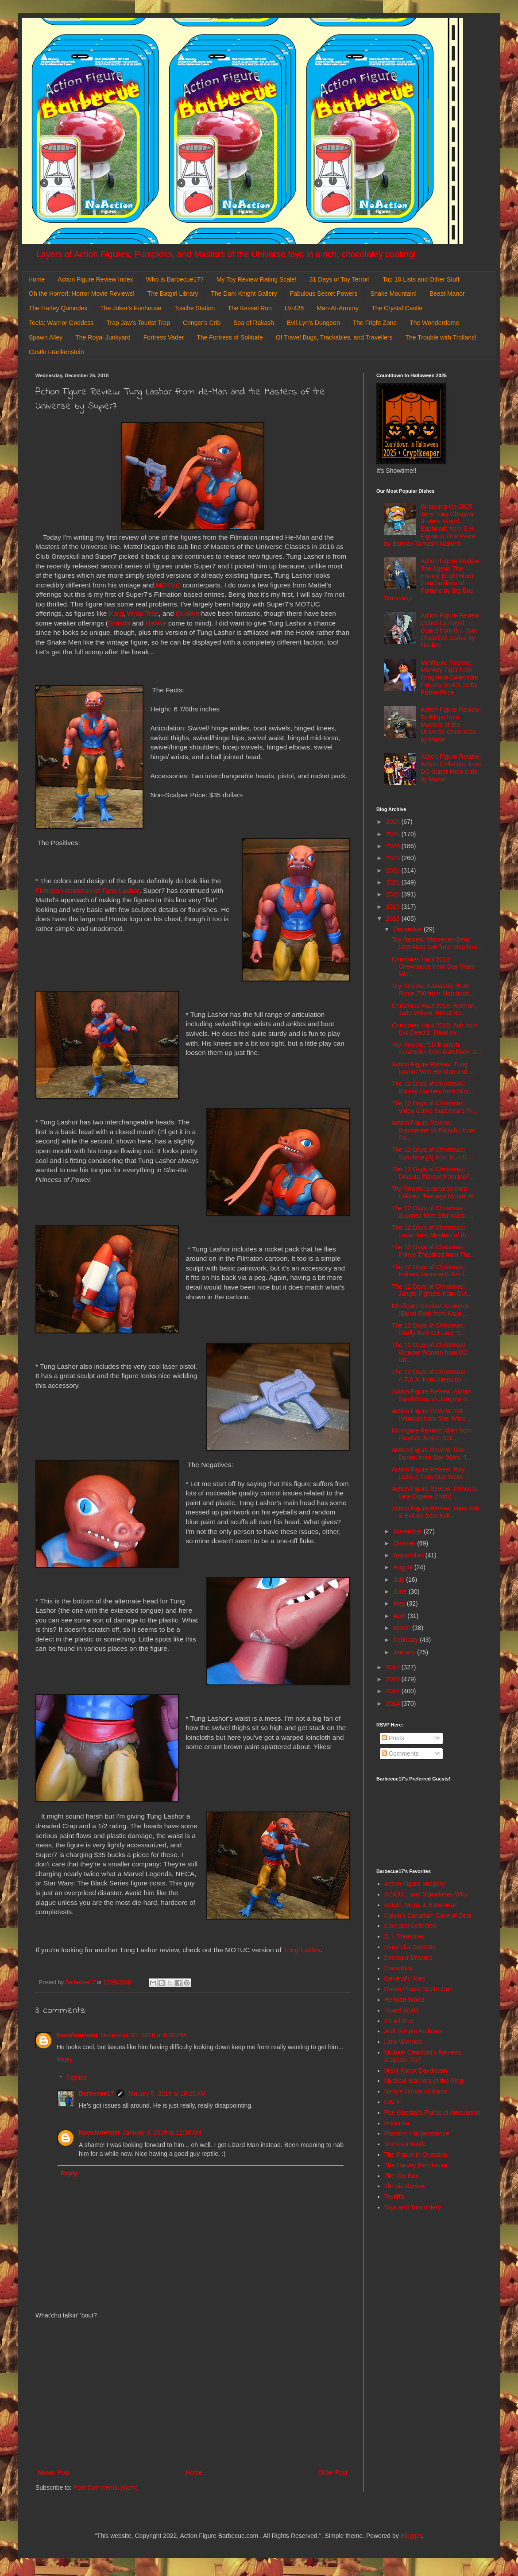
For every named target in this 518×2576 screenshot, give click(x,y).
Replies (76, 2077)
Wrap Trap (143, 613)
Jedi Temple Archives (413, 2031)
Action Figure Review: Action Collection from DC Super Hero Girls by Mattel (451, 767)
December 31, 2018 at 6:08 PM (143, 2035)
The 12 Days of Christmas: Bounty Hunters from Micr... (433, 1087)
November (408, 1531)
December (408, 929)
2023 (394, 857)
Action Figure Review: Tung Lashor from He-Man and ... (433, 1068)
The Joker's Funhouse (130, 308)
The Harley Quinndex (58, 308)
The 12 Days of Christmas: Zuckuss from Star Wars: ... (432, 1212)
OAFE (392, 2101)
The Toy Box (401, 2175)
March (402, 1627)
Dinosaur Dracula (408, 1957)
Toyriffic (394, 2196)
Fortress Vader (163, 337)
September (409, 1555)
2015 (394, 1691)
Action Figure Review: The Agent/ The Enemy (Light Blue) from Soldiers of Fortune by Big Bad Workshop (432, 579)
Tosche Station (194, 308)
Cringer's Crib (201, 322)
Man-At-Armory (338, 308)
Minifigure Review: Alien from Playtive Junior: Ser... (432, 1434)
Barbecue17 (96, 2093)
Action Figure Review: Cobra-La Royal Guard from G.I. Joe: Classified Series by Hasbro (451, 630)
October (405, 1543)
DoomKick (398, 1968)
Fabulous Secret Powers (324, 293)
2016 (394, 1679)
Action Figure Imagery (414, 1883)
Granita (119, 623)
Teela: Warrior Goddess (61, 322)
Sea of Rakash (253, 322)
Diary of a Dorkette (410, 1946)
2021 (394, 882)
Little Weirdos (403, 2041)
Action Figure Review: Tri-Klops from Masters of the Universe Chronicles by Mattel (451, 724)
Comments (400, 1753)
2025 (394, 834)
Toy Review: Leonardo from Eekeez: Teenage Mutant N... (435, 1192)
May (399, 1603)
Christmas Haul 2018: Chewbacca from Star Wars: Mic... (434, 967)
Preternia (397, 2123)
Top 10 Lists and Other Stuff (421, 279)
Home (36, 279)
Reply (65, 2059)
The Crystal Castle (396, 308)
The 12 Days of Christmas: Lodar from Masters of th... (431, 1231)
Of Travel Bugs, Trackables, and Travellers (334, 337)
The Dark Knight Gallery (244, 293)
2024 (394, 846)
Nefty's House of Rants (416, 2091)
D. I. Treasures (404, 1936)
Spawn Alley (45, 337)
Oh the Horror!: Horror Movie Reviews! (82, 293)
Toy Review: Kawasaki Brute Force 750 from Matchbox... (433, 989)
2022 (394, 870)
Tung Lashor (302, 1950)
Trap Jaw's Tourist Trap (138, 322)
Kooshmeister (77, 2035)
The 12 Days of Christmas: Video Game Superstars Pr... (434, 1107)
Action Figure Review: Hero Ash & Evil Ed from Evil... (435, 1512)
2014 (394, 1703)
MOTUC (168, 585)
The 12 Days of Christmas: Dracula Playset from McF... (433, 1173)
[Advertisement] (192, 2394)
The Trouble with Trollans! (441, 337)
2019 (394, 906)
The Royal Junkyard (103, 337)
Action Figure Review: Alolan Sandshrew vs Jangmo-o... (432, 1395)
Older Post (333, 2472)
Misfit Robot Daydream (415, 2070)
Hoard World (401, 2010)
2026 (394, 821)
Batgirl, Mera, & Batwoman (421, 1904)
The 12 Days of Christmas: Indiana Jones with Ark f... (430, 1270)
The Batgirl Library (172, 293)
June (400, 1591)
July (399, 1579)
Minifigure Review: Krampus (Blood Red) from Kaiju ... (430, 1309)
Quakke (187, 613)
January (405, 1652)
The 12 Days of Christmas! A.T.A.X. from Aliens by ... (430, 1375)
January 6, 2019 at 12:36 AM (162, 2132)
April (400, 1615)
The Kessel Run (250, 308)
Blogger (411, 2535)
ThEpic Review (404, 2186)
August (403, 1567)
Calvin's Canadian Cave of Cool (428, 1915)
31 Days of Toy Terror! (339, 279)
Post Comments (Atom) (105, 2487)
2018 (394, 918)
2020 (394, 894)
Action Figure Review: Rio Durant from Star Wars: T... (432, 1453)
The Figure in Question (415, 2154)
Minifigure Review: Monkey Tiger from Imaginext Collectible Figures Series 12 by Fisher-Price (449, 677)
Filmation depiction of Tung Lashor (87, 890)
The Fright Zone (375, 322)
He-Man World (404, 1999)
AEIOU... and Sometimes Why (426, 1894)
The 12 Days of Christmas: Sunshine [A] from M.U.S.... (433, 1153)
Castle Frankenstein (56, 351)
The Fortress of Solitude (230, 337)
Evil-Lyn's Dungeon (313, 322)
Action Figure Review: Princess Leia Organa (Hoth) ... (435, 1492)
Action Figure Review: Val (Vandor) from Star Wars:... (432, 1414)
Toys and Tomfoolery (412, 2207)
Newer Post (54, 2472)
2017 (394, 1667)
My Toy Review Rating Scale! (256, 279)
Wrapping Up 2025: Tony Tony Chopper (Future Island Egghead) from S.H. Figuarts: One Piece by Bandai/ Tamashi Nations (429, 525)
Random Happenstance (416, 2133)
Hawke (156, 623)
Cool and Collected (410, 1925)
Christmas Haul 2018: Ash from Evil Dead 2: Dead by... (435, 1029)
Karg (116, 613)
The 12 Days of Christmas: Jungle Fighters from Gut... (432, 1290)
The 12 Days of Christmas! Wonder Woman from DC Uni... (430, 1352)
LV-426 (294, 308)
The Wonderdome (434, 322)
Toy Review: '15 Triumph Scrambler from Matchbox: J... (436, 1048)
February (406, 1639)
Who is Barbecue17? (175, 279)
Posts (393, 1738)
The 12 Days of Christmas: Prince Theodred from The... (434, 1251)
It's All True (399, 2020)
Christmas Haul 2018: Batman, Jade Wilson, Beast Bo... (434, 1009)
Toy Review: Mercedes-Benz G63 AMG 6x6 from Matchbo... (437, 943)
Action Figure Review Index (95, 279)
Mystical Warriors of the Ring (423, 2080)
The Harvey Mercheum (415, 2165)
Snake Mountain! (393, 293)
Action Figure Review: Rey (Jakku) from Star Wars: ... (431, 1473)
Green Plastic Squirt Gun (418, 1989)
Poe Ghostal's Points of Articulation (432, 2112)
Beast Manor (446, 293)
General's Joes (404, 1978)
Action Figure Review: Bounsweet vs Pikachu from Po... (433, 1130)
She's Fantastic (405, 2143)
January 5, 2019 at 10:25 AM (166, 2093)
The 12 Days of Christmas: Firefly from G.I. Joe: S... (429, 1329)
